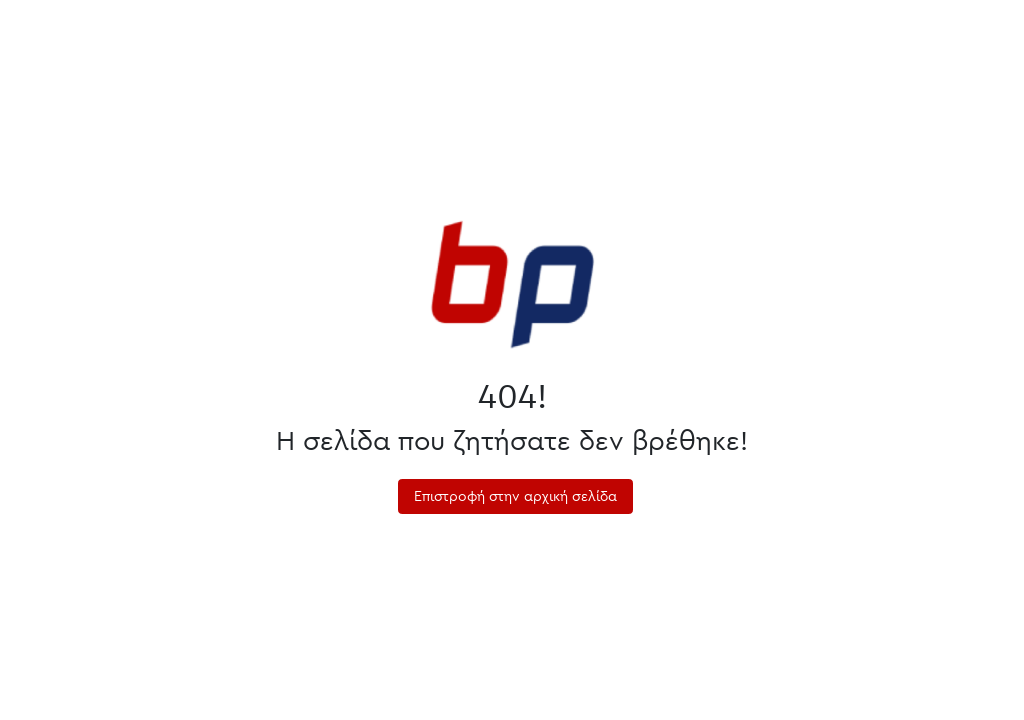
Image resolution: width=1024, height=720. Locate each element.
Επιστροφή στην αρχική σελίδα (515, 496)
